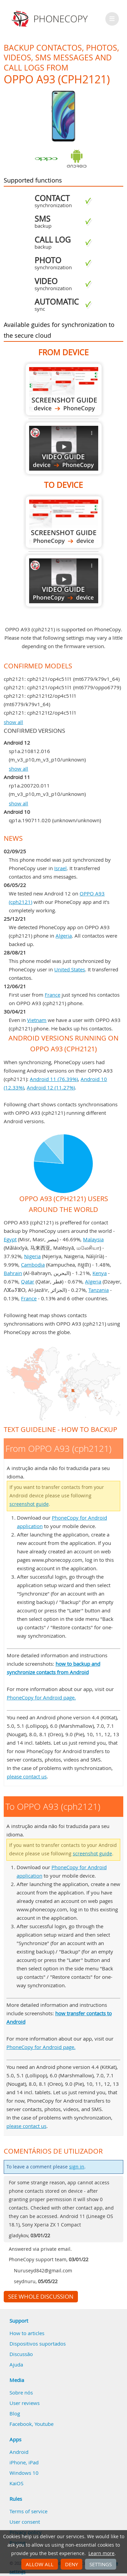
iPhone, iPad (24, 2462)
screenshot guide (29, 1504)
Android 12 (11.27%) (51, 1087)
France (52, 994)
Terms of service (28, 2511)
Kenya (99, 1273)
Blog (14, 2413)
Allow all (40, 2564)
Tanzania (98, 1289)
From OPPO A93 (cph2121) (64, 389)
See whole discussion (40, 2296)
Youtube (44, 2423)
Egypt (10, 1239)
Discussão (21, 2354)
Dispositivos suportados (37, 2343)
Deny (71, 2564)
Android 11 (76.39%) (54, 1079)
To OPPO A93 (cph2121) (64, 522)
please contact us (27, 1776)
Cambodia (33, 1264)
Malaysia (93, 1239)
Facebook (20, 2423)
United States (69, 969)
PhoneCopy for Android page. (41, 1697)
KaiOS (16, 2483)
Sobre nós (21, 2392)
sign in (76, 2167)
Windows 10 (24, 2472)
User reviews (24, 2403)
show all (13, 722)
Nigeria (32, 1256)
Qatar (27, 1281)
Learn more (101, 2553)
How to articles (26, 2333)
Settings (100, 2564)
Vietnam (36, 1020)
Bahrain (13, 1273)
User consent (24, 2521)
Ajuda (16, 2364)
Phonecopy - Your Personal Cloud (50, 18)
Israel (60, 868)
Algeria (64, 935)
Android (18, 2451)
